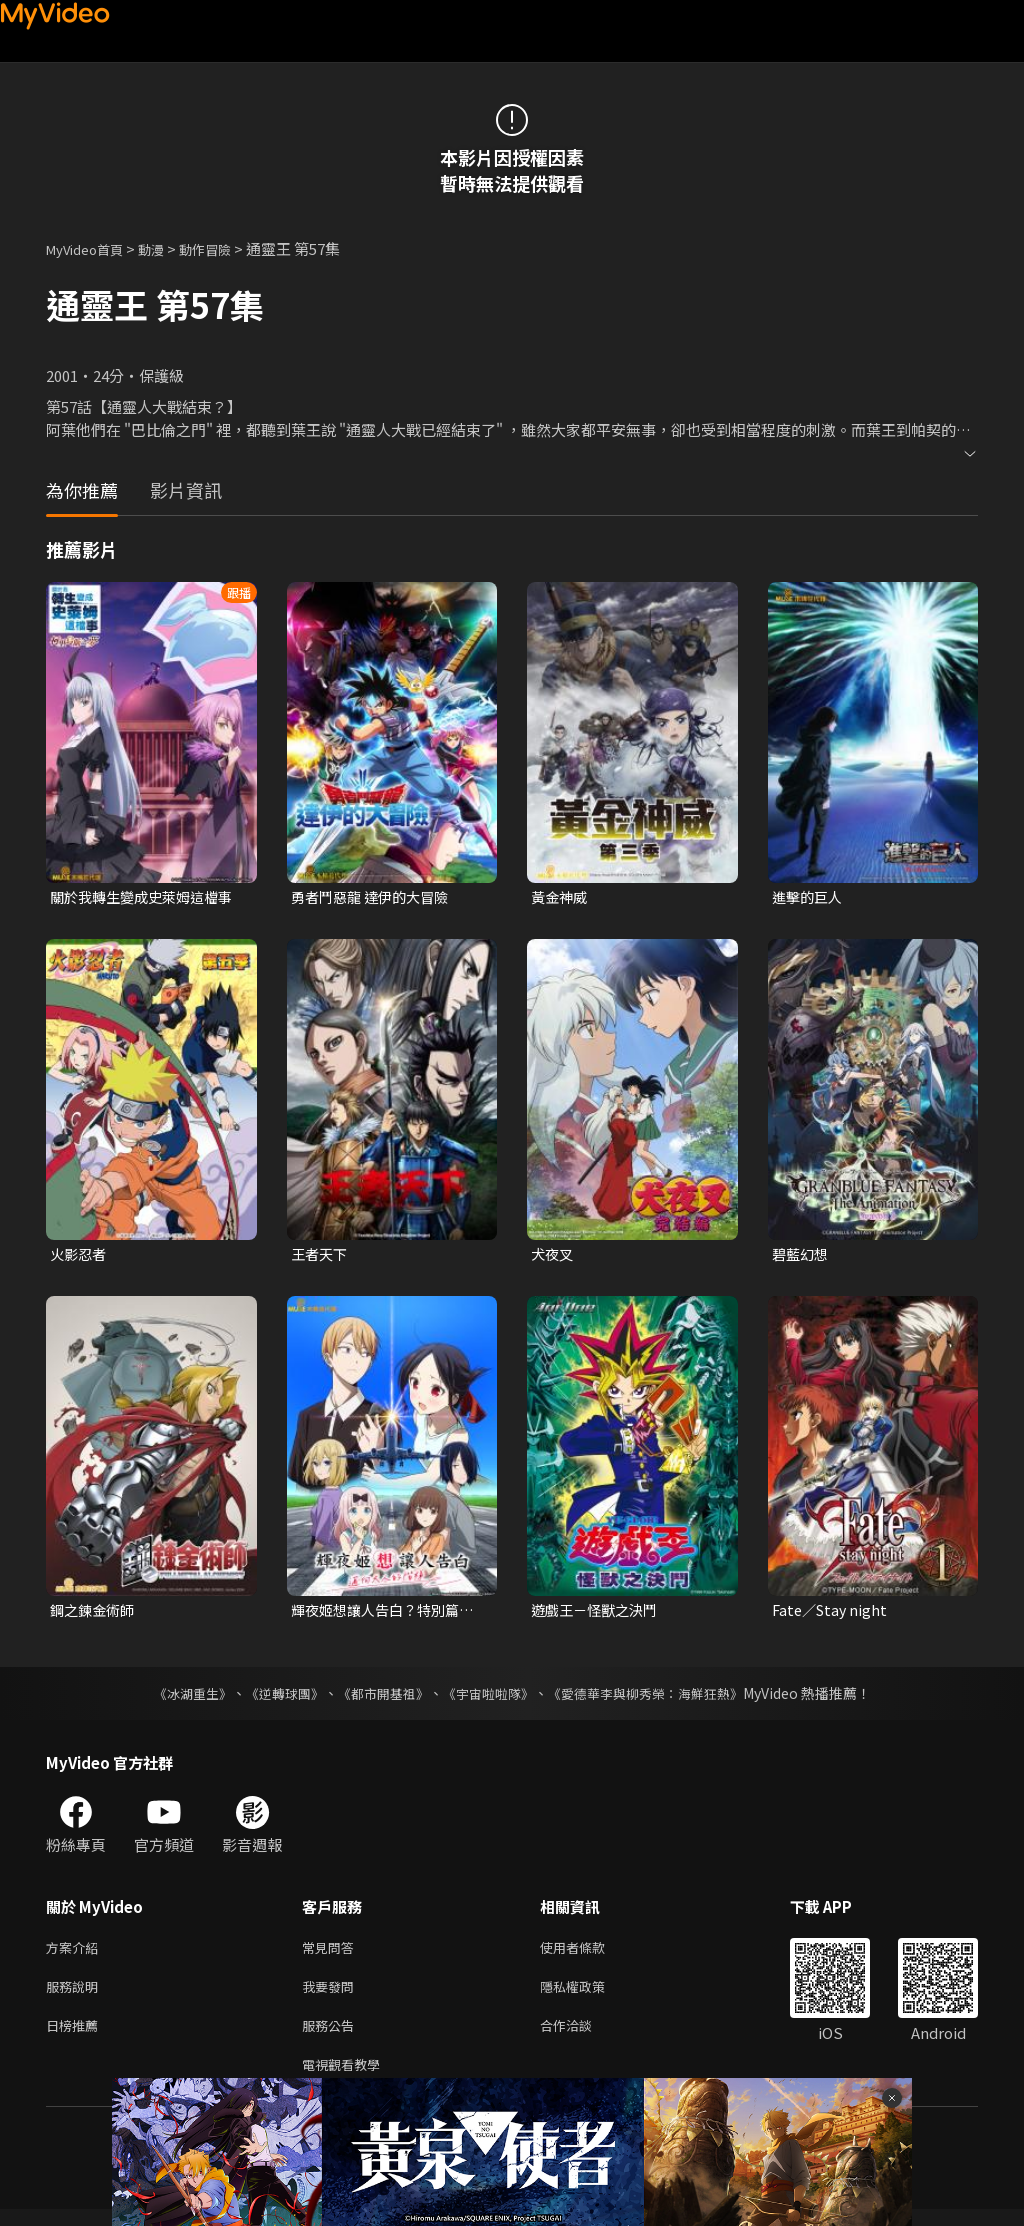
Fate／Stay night (832, 1614)
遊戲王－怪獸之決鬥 (598, 1614)
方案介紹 (76, 1953)
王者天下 (321, 1255)
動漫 (167, 248)
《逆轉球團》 (273, 1698)
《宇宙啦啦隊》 (490, 1698)
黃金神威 (561, 897)
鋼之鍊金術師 (95, 1614)
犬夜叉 (553, 1255)
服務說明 (76, 1995)
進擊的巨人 (809, 897)
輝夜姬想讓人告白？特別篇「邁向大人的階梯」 (381, 1615)
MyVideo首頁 (91, 248)
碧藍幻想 (802, 1255)
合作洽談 (582, 2037)
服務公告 (332, 2037)
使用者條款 (589, 1953)
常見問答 (332, 1953)
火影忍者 (80, 1255)
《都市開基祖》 (378, 1698)
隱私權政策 (589, 1995)
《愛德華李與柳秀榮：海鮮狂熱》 (658, 1698)
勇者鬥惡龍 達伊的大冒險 (375, 897)
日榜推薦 (76, 2037)
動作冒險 (227, 248)
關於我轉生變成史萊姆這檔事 (140, 898)
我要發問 (332, 1995)
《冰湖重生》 (175, 1698)
